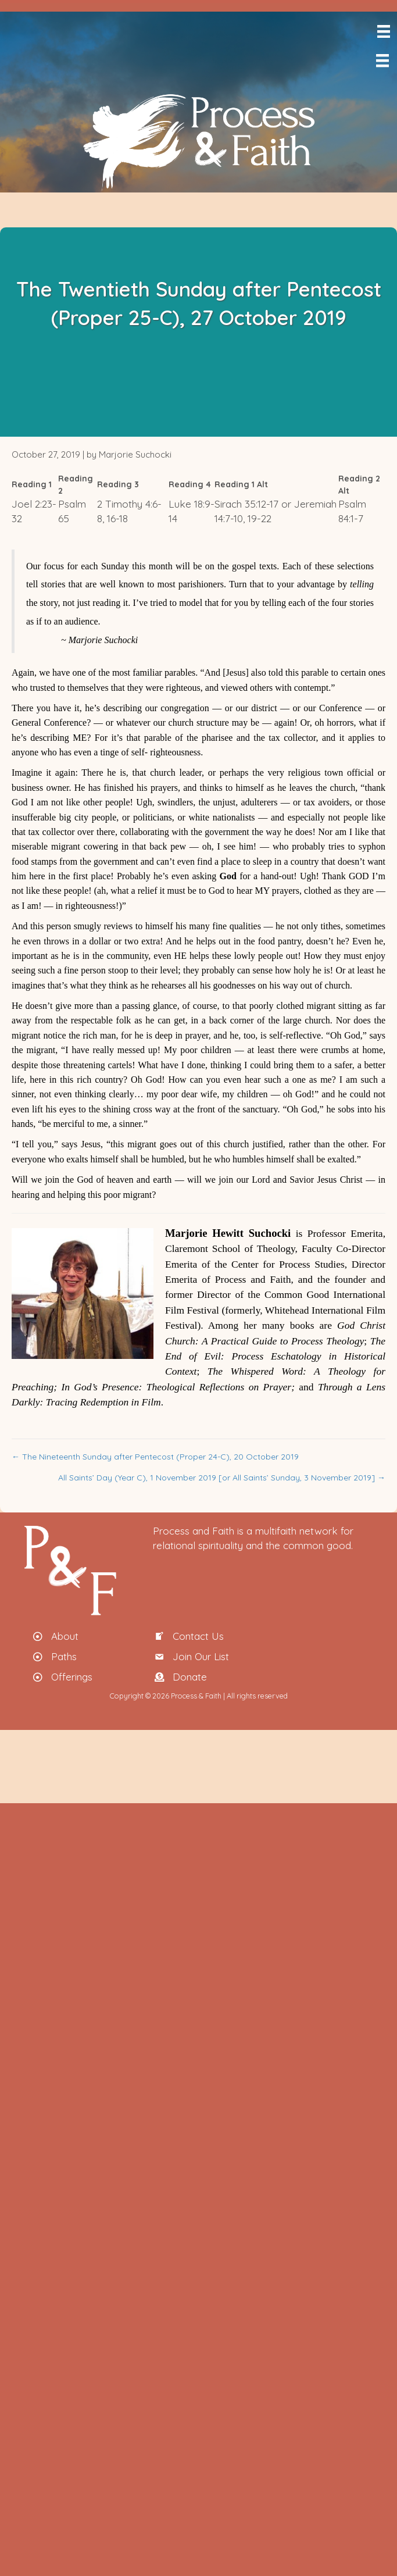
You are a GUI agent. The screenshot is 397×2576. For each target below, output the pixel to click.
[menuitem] (394, 85)
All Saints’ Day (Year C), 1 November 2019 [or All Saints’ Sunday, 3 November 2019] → (221, 1477)
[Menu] (383, 31)
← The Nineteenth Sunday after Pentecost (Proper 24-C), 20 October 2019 (155, 1456)
